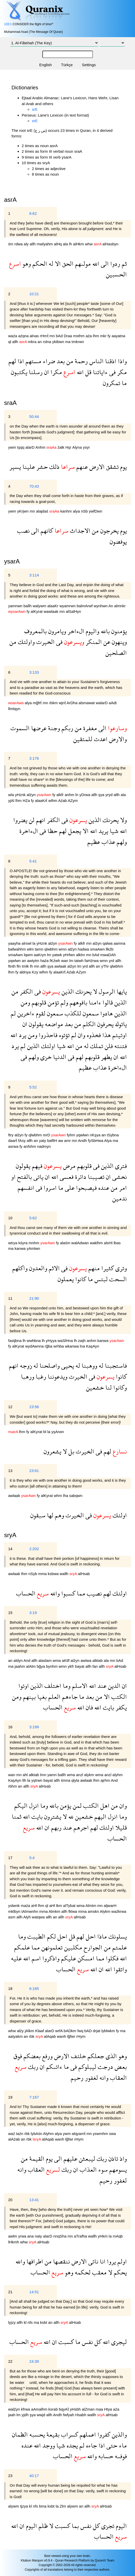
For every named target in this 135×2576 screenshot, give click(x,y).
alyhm (118, 1775)
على (69, 1187)
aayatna (118, 336)
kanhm (66, 511)
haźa (45, 960)
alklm (81, 955)
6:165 (34, 1988)
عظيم (93, 841)
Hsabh (81, 2415)
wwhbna (34, 1340)
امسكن (85, 1958)
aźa (89, 336)
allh (33, 244)
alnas (35, 336)
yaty (43, 1140)
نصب (23, 530)
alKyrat (37, 611)
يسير (15, 466)
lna (83, 1346)
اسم (35, 1958)
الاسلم (79, 1685)
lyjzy (12, 2322)
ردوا (114, 263)
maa (100, 2409)
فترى (120, 1165)
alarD (30, 447)
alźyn (32, 794)
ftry (11, 1135)
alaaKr (53, 606)
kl (26, 2322)
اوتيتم (119, 1035)
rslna (47, 341)
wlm (31, 949)
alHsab (84, 1574)
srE (35, 109)
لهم (12, 361)
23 (10, 2475)
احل (90, 1936)
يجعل (74, 831)
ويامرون (56, 631)
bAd (60, 336)
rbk (32, 2036)
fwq (80, 2031)
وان (80, 1035)
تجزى (107, 2525)
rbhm (13, 1786)
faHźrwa (92, 960)
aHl (34, 1905)
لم (13, 1013)
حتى (111, 2445)
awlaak (60, 966)
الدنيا (59, 1057)
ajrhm (106, 1780)
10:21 (34, 294)
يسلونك (117, 1936)
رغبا (40, 1376)
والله (54, 1593)
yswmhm (101, 2133)
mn (53, 336)
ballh (28, 606)
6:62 (33, 213)
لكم (50, 1936)
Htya (108, 2409)
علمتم (119, 1947)
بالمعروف (35, 631)
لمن (76, 1805)
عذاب (107, 841)
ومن (25, 1002)
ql (10, 341)
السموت (20, 728)
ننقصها (61, 2261)
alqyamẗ (79, 2133)
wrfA (59, 2031)
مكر (121, 372)
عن (106, 641)
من (69, 361)
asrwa (13, 1146)
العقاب (117, 2077)
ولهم (121, 841)
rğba (49, 1346)
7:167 (34, 2097)
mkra (33, 341)
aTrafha (81, 2236)
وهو (26, 263)
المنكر (93, 641)
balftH (52, 1140)
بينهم (28, 1696)
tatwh (79, 960)
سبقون (37, 1515)
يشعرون (52, 1451)
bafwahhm (17, 949)
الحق (67, 263)
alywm (14, 2506)
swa (112, 2133)
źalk (61, 447)
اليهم (99, 1816)
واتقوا (119, 1969)
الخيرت (45, 641)
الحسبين (116, 274)
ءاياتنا (99, 372)
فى (112, 372)
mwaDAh (108, 955)
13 (10, 1470)
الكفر (52, 820)
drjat (97, 2031)
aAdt (113, 703)
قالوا (107, 1002)
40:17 (34, 2475)
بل (70, 1451)
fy (109, 336)
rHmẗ (45, 336)
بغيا (41, 1696)
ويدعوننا (56, 1376)
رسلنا (35, 372)
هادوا (106, 1013)
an (40, 341)
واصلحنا (49, 1365)
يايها (121, 991)
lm (49, 955)
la (34, 943)
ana (31, 2236)
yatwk (57, 955)
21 (10, 2292)
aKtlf (66, 1660)
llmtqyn (14, 708)
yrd (112, 960)
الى (104, 263)
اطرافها (34, 2261)
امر (122, 1187)
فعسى (65, 1176)
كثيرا (107, 1268)
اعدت (99, 739)
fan (95, 1666)
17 (10, 1858)
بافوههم (77, 1002)
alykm (89, 1775)
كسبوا (67, 1593)
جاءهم (69, 1696)
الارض (96, 466)
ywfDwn (95, 511)
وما (65, 1685)
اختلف (52, 1685)
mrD (47, 1135)
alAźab (14, 2139)
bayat (80, 1666)
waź (12, 2133)
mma (43, 1574)
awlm (13, 2236)
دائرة (79, 1176)
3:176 (34, 758)
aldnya (25, 972)
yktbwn (58, 341)
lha (66, 1495)
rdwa (19, 244)
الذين (94, 820)
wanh (62, 2036)
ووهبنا (88, 1365)
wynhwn (101, 606)
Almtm (91, 1905)
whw (89, 244)
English (45, 65)
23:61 (34, 1470)
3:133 (34, 672)
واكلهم (20, 1268)
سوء (102, 2169)
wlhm (53, 800)
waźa (13, 336)
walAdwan (80, 1243)
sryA (10, 1535)
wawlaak (51, 611)
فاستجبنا (115, 1365)
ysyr (86, 447)
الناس (96, 361)
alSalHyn (73, 611)
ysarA (12, 561)
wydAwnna (35, 1346)
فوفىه (120, 2456)
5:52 (33, 1087)
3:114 (34, 575)
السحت (117, 1279)
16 (10, 1727)
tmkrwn (77, 341)
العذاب (87, 2169)
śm (11, 244)
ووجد (48, 2445)
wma (57, 1660)
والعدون (37, 1268)
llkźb (109, 949)
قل (87, 372)
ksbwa (54, 1574)
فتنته (120, 1046)
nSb (85, 511)
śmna (66, 1780)
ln (77, 794)
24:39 (34, 2361)
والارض (117, 739)
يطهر (106, 1057)
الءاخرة (28, 831)
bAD (88, 2031)
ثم (123, 263)
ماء (122, 2445)
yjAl (11, 800)
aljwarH (110, 1905)
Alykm (105, 1911)
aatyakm (16, 2036)
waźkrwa (118, 1911)
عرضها (38, 728)
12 (10, 1407)
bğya (41, 1666)
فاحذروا (47, 1035)
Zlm (63, 2506)
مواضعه (53, 1024)
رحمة (80, 361)
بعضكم (31, 2056)
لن (30, 820)
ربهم (56, 1827)
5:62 (33, 1218)
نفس (86, 2341)
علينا (28, 466)
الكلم (88, 1024)
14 (10, 1549)
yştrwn (37, 1780)
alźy (21, 2031)
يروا (110, 2261)
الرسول (106, 991)
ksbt (44, 2322)
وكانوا (119, 1387)
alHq (58, 244)
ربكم (66, 728)
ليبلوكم (86, 2066)
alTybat (70, 1905)
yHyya (52, 1340)
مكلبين (72, 1947)
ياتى (37, 1176)
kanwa (21, 1248)
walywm (40, 606)
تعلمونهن (51, 1947)
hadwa (84, 949)
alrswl (27, 943)
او (13, 1176)
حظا (51, 831)
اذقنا (110, 361)
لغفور (90, 2077)
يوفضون (118, 541)
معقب (99, 2272)
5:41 (33, 861)
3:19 (33, 1612)
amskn (94, 1911)
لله (70, 1816)
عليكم (67, 1958)
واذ (122, 2158)
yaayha (15, 943)
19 (10, 2097)
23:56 (34, 1407)
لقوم (39, 1013)
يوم (123, 466)
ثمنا (16, 1816)
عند (101, 1685)
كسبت (65, 2341)
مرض (69, 1165)
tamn (39, 949)
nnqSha (60, 2236)
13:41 (34, 2200)
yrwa (22, 2236)
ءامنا (94, 1002)
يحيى (67, 1365)
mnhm (34, 1243)
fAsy (22, 1140)
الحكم (39, 263)
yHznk (21, 794)
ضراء (48, 361)
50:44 (34, 416)
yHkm (103, 2236)
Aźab (63, 800)
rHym (80, 2036)
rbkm (54, 703)
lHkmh (14, 2242)
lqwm (29, 955)
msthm (79, 336)
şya (101, 794)
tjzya (24, 2506)
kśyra (23, 1243)
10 (10, 1218)
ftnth (12, 966)
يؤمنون (118, 631)
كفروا (103, 2434)
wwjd (41, 2415)
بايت (107, 1707)
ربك (32, 2066)
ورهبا (27, 1376)
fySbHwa (96, 1140)
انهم (39, 820)
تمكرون (111, 383)
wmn (63, 949)
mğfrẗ (38, 703)
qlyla (75, 1780)
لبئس (100, 1279)
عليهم (69, 2158)
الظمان (20, 2434)
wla (11, 794)
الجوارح (92, 1947)
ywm (12, 447)
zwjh (82, 1340)
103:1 (8, 24)
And (27, 1660)
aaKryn (40, 955)
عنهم (81, 466)
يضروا (20, 820)
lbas (117, 1243)
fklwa (73, 1911)
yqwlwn (15, 960)
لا (94, 991)
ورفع (47, 2056)
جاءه (90, 2445)
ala (66, 244)
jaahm (20, 1666)
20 (10, 2200)
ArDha (73, 703)
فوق (18, 2056)
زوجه (25, 1365)
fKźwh (55, 960)
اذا (20, 361)
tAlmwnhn (30, 1911)
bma (43, 2506)
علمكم (22, 1947)
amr (68, 1140)
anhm (70, 794)
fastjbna (15, 1340)
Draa (68, 336)
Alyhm (49, 2133)
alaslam (45, 1660)
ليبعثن (86, 2158)
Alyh (27, 1917)
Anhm (40, 447)
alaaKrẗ (41, 800)
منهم (93, 1268)
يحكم (119, 2272)
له (50, 263)
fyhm (71, 1135)
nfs (31, 2322)
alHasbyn (110, 244)
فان (88, 1707)
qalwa (108, 943)
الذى (110, 2056)
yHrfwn (69, 955)
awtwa (87, 1660)
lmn (43, 1775)
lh (71, 244)
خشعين (95, 1387)
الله (95, 263)
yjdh (26, 2415)
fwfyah (69, 2415)
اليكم (21, 1805)
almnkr (120, 606)
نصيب (93, 1593)
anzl (80, 1775)
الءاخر (75, 631)
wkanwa (72, 1346)
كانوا (80, 1279)
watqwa (39, 1917)
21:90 (34, 1298)
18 (10, 1988)
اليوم (120, 2525)
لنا (108, 1387)
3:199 (34, 1727)
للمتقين (82, 739)
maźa (26, 1905)
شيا (113, 831)
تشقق (112, 466)
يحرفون (105, 1024)
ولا (123, 820)
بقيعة (52, 2434)
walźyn (14, 2409)
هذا (106, 1035)
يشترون (52, 1816)
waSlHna (65, 1340)
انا (101, 2261)
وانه (103, 2077)
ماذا (101, 1936)
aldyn (18, 1660)
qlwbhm (51, 949)
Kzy (35, 972)
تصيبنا (95, 1176)
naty (39, 2236)
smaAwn (98, 949)
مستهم (32, 361)
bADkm (70, 2031)
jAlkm (30, 2031)
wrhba (59, 1346)
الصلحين (116, 652)
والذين (118, 2434)
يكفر (120, 1707)
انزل (33, 1805)
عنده (103, 1187)
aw (61, 1140)
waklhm (97, 1243)
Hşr (68, 447)
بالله (104, 631)
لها (49, 1515)
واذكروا (50, 1958)
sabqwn (75, 1495)
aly (27, 244)
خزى (45, 1057)
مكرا (55, 372)
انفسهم (26, 1187)
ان (46, 372)
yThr (105, 966)
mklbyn (14, 1911)
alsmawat (87, 703)
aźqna (24, 336)
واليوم (91, 631)
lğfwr (71, 2036)
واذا (121, 361)
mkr (103, 336)
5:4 (32, 1858)
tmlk (26, 966)
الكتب (118, 1696)
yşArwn (57, 1431)
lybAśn (37, 2133)
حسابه (105, 2456)
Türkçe (67, 65)
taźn (20, 2133)
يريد (102, 831)
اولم (121, 2261)
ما (123, 383)
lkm (59, 1905)
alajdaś (42, 511)
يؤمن (64, 1805)
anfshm (30, 1146)
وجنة (53, 728)
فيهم (36, 1165)
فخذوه (93, 1035)
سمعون (90, 1013)
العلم (53, 1696)
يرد (21, 1035)
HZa (27, 800)
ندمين (119, 1198)
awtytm (33, 960)
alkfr (60, 794)
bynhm (52, 1666)
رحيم (77, 2077)
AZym (73, 800)
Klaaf (40, 2031)
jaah (12, 2415)
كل (97, 2341)
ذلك (53, 466)
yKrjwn (23, 511)
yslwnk (14, 1905)
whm (58, 1495)
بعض (120, 2066)
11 (10, 1298)
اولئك (47, 1046)
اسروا (49, 1187)
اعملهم (87, 2434)
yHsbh (76, 2409)
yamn (52, 1775)
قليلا (120, 1827)
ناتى (92, 2261)
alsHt (109, 1243)
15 (10, 1612)
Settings (89, 65)
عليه (16, 1958)
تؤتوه (63, 1035)
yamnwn (15, 606)
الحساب (25, 1593)
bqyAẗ (64, 2409)
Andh (83, 1140)
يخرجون (109, 530)
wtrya (13, 1243)
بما (74, 2525)
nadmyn (44, 1146)
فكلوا (111, 1958)
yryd (109, 794)
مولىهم (82, 263)
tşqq (21, 447)
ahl (26, 1775)
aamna (119, 943)
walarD (102, 703)
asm (12, 1917)
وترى (120, 1268)
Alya (108, 1140)
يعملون (66, 1279)
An (111, 606)
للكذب (72, 1013)
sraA (10, 402)
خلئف (77, 2056)
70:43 (34, 486)
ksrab (53, 2409)
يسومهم (117, 2169)
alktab (98, 1660)
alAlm (31, 1666)
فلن (108, 1046)
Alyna (77, 447)
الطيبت (35, 1936)
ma (68, 341)
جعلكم (95, 2056)
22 (10, 2361)
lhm (96, 336)
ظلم (42, 2525)
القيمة (36, 2158)
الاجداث (79, 530)
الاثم (53, 1268)
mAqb (118, 2236)
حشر (41, 466)
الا (57, 263)
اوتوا (23, 1685)
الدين (113, 1685)
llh (24, 1780)
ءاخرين (25, 1013)
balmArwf (85, 606)
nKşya (96, 1135)
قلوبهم (38, 1002)
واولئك (25, 641)
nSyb (33, 1574)
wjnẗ (63, 703)
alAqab (50, 2036)
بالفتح (24, 1176)
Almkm (54, 1911)
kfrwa (26, 2409)
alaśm (65, 1243)
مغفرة (89, 728)
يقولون (35, 1024)
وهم (58, 1515)
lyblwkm (108, 2031)
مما (80, 1593)
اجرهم (80, 1827)
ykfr (71, 1666)
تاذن (112, 2158)
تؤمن (52, 1002)
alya (77, 511)
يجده (71, 2445)
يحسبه (36, 2434)
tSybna (113, 1135)
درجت (104, 2066)
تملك (96, 1046)
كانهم (46, 530)
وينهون (118, 641)
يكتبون (19, 372)
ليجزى (118, 2341)
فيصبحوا (86, 1187)
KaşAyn (92, 1346)
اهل (104, 1805)
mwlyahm (45, 244)
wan (65, 960)
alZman (88, 2409)
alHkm (79, 244)
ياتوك (120, 1024)
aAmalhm (39, 2409)
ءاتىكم (53, 2066)
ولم (63, 1002)
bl (45, 1431)
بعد (60, 361)
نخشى (119, 1176)
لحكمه (82, 2272)
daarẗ (13, 1140)
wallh (64, 1574)
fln (19, 966)
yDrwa (85, 794)
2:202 (34, 1549)
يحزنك (110, 820)
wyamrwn (68, 606)
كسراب (68, 2434)
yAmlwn (33, 1248)
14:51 (34, 2292)
